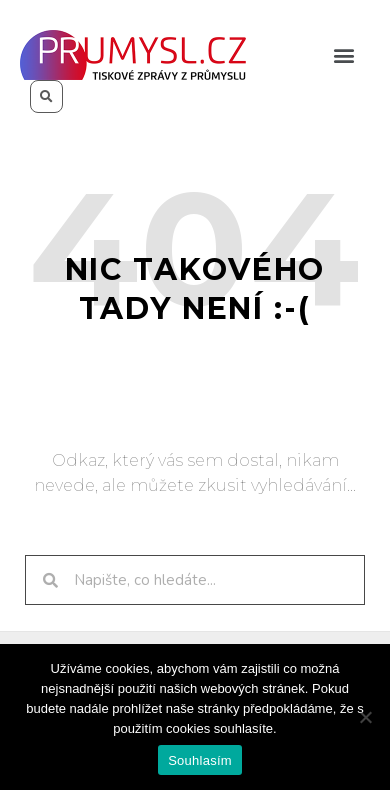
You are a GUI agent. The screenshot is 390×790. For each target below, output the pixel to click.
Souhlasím (200, 760)
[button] (343, 55)
